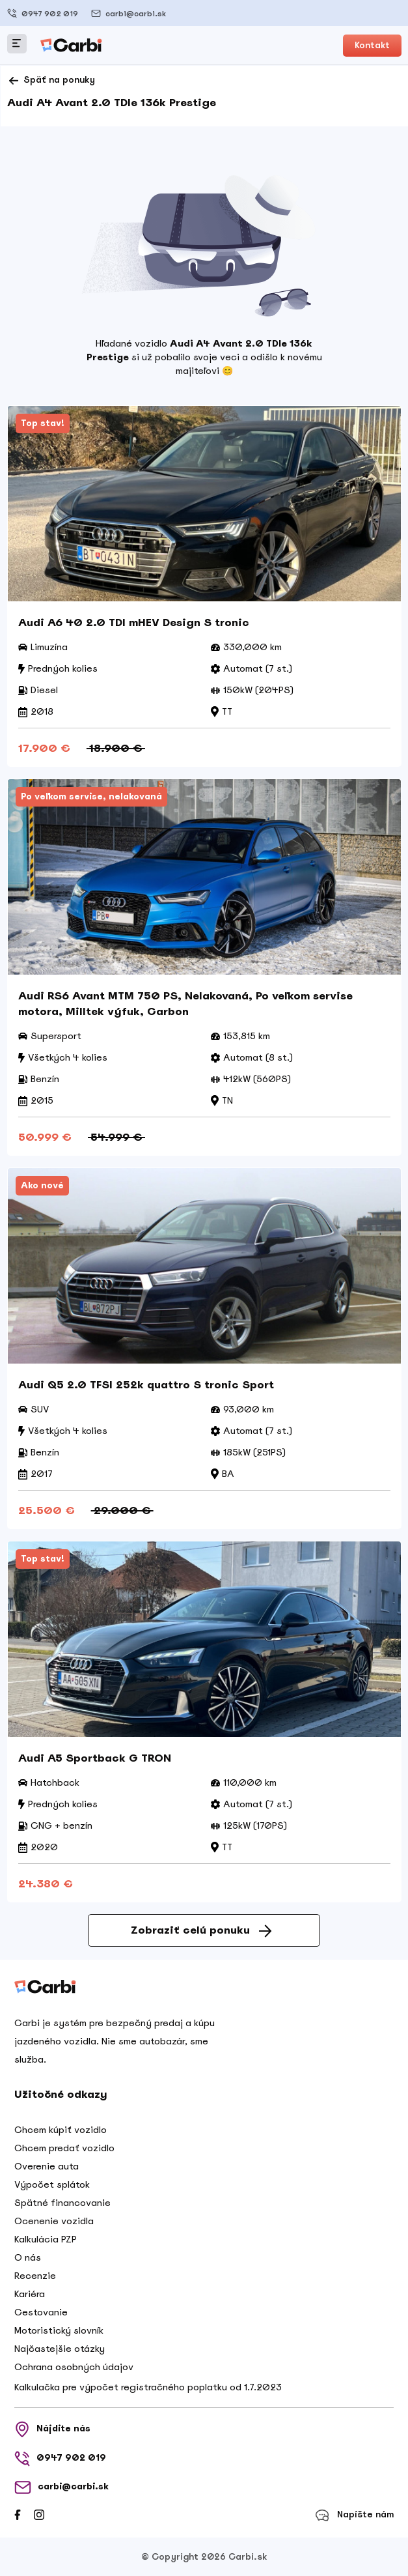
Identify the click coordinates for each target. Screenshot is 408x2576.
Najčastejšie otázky (59, 2348)
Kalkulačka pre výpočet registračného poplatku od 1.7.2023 (148, 2387)
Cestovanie (41, 2312)
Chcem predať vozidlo (64, 2148)
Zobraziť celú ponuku (201, 1930)
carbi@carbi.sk (128, 13)
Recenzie (35, 2276)
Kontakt (372, 45)
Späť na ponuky (51, 81)
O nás (27, 2257)
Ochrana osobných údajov (73, 2367)
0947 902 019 (42, 13)
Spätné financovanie (62, 2203)
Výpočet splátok (52, 2184)
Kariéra (29, 2294)
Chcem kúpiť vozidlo (60, 2130)
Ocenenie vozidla (54, 2221)
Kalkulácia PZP (45, 2239)
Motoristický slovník (58, 2330)
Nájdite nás (52, 2429)
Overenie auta (46, 2166)
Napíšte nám (354, 2515)
